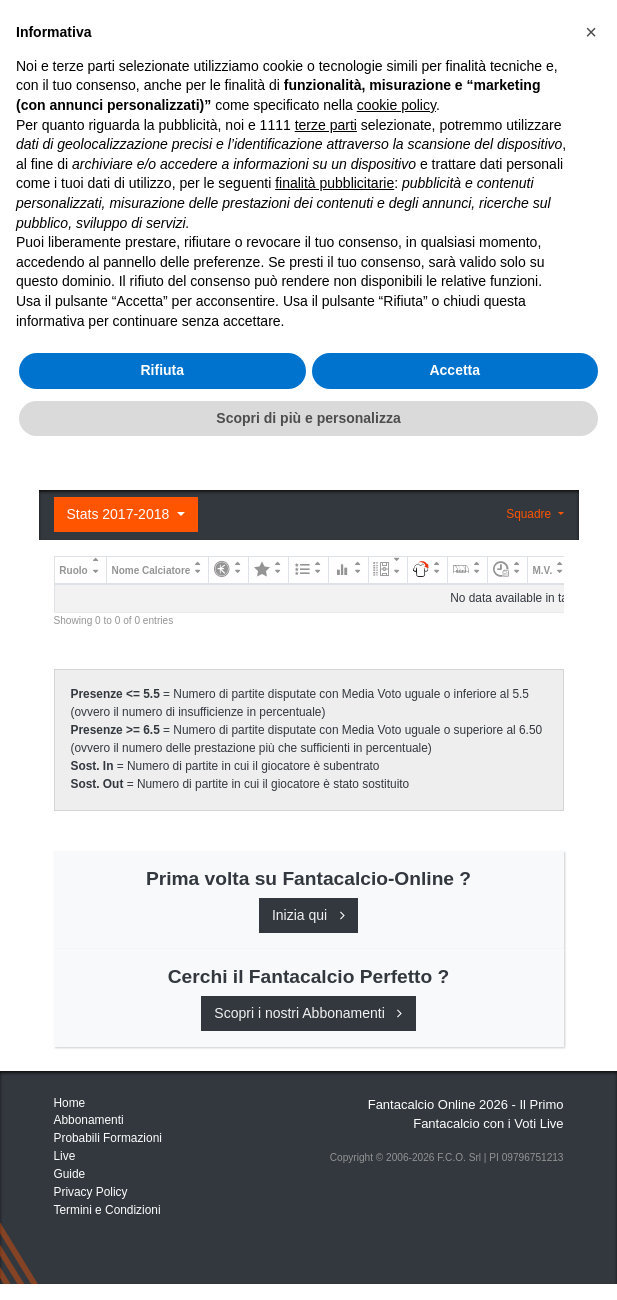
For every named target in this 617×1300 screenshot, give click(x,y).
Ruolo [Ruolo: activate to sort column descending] (73, 570)
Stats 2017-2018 (120, 514)
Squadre (530, 514)
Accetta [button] (454, 1212)
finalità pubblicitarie (334, 1025)
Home (72, 81)
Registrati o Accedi (171, 427)
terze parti (326, 966)
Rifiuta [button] (162, 1212)
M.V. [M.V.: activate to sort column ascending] (543, 570)
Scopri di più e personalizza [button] (308, 1259)
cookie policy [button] (396, 947)
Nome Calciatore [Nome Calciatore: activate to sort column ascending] (150, 570)
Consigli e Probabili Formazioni (169, 265)
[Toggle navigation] (498, 33)
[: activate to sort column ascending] (229, 569)
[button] (591, 874)
